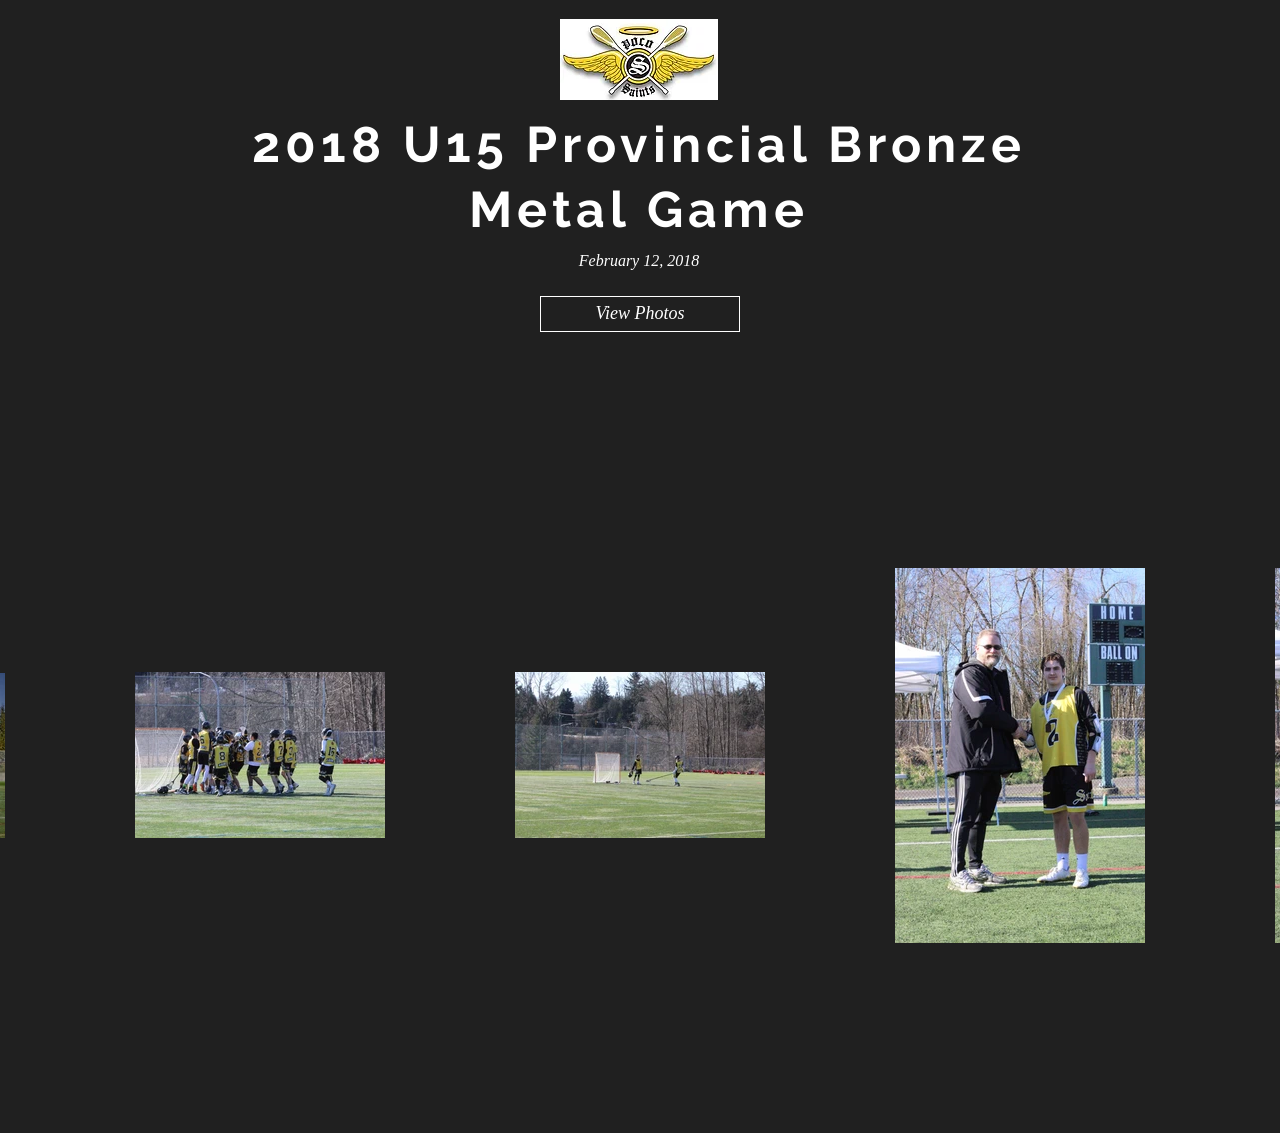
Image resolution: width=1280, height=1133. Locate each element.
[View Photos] (640, 314)
